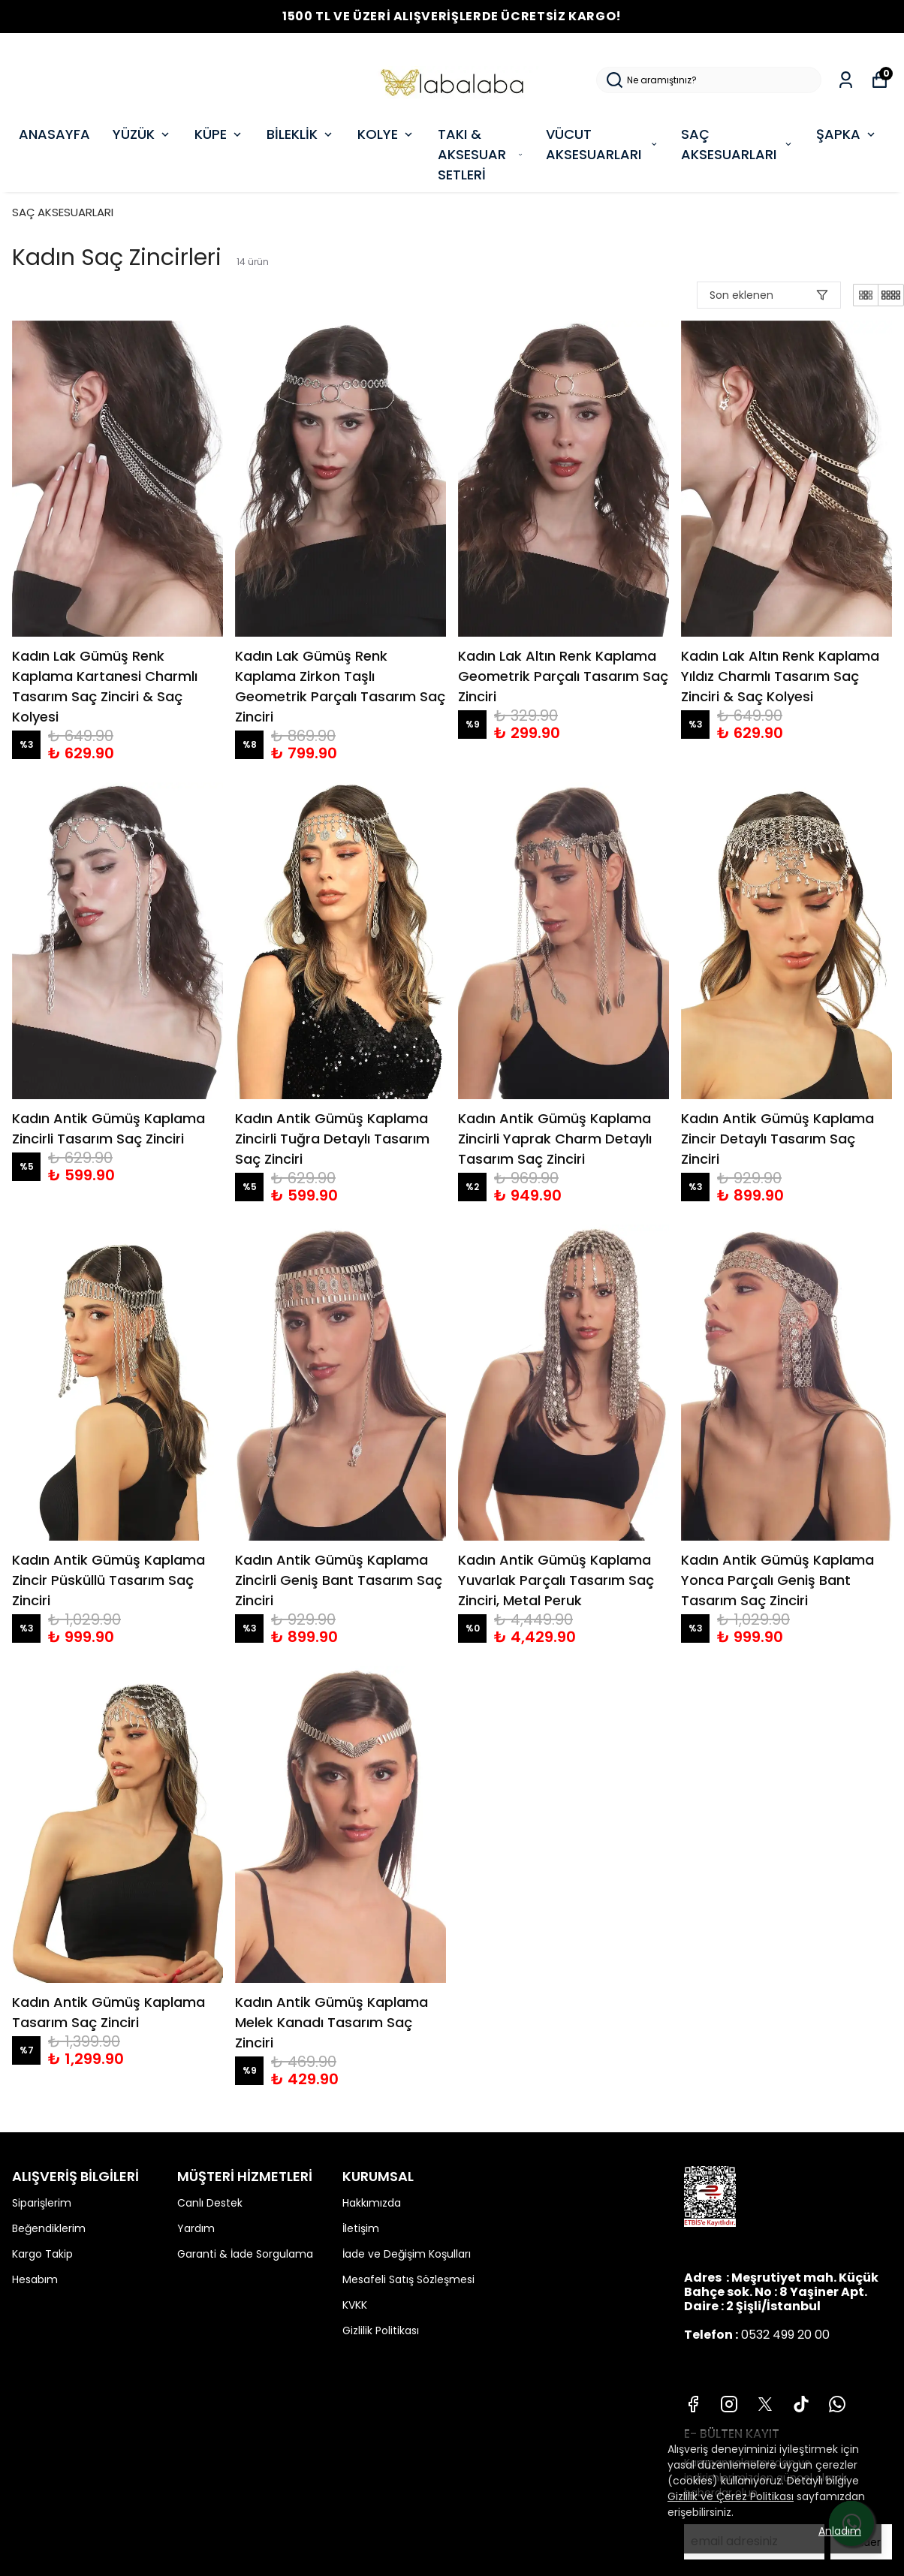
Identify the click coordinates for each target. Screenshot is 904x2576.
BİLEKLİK (301, 134)
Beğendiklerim (49, 2228)
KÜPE (219, 134)
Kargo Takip (42, 2253)
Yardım (196, 2228)
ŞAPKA (847, 134)
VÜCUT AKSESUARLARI (602, 144)
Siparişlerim (41, 2202)
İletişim (360, 2228)
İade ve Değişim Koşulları (406, 2253)
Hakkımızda (371, 2202)
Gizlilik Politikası (380, 2330)
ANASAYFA (54, 134)
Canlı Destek (210, 2202)
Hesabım (35, 2279)
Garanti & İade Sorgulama (245, 2253)
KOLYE (386, 134)
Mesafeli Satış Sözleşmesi (408, 2279)
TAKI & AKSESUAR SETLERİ (480, 154)
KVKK (354, 2304)
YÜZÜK (142, 134)
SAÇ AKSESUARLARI (737, 144)
